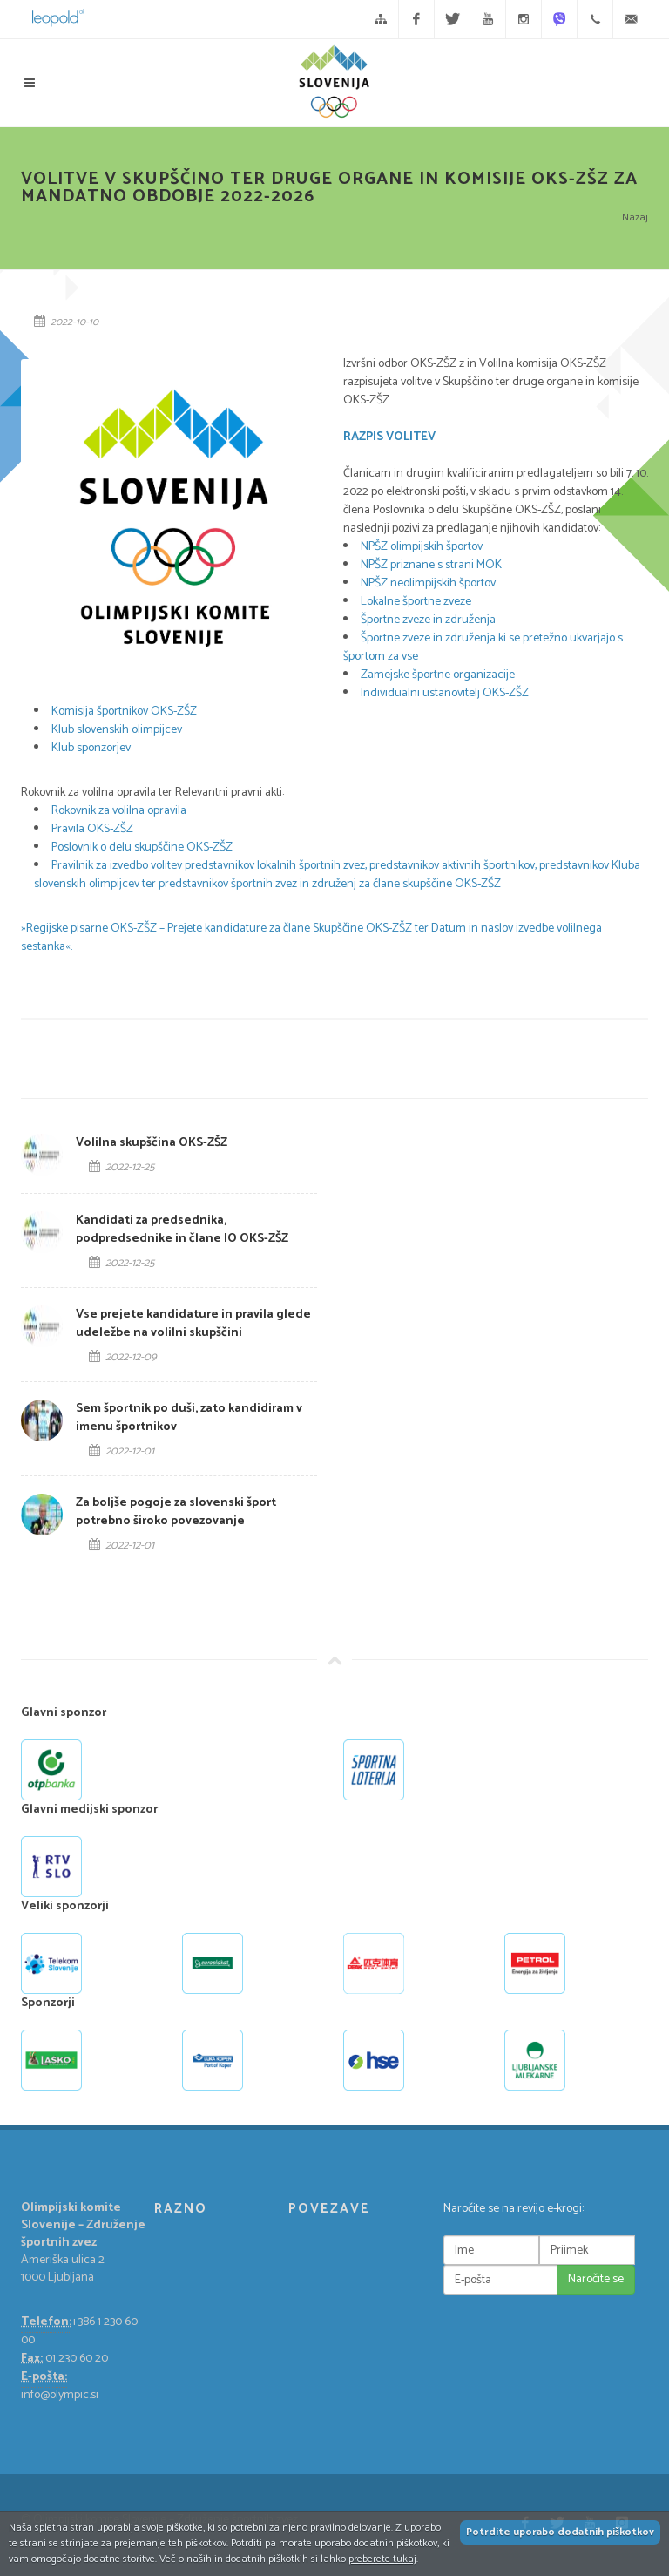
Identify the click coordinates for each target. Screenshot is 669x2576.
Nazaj (635, 217)
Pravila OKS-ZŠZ (92, 829)
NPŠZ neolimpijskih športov (428, 583)
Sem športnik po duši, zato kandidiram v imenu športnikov (189, 1418)
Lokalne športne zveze (416, 602)
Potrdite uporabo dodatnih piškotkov (560, 2532)
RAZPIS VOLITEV (389, 437)
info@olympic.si (59, 2395)
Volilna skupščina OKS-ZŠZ (151, 1143)
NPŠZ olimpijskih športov (422, 547)
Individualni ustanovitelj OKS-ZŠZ (445, 693)
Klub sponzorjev (91, 748)
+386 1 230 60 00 (79, 2331)
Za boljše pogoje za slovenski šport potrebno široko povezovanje (176, 1512)
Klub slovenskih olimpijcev (118, 730)
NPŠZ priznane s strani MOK (431, 565)
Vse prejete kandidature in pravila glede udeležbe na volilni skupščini (193, 1324)
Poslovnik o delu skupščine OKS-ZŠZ (142, 847)
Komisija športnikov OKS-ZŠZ (125, 712)
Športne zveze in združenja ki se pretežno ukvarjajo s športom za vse (483, 647)
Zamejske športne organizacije (438, 675)
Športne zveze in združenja (428, 620)
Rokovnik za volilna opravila (118, 811)
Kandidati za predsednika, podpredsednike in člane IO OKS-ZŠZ (182, 1229)
